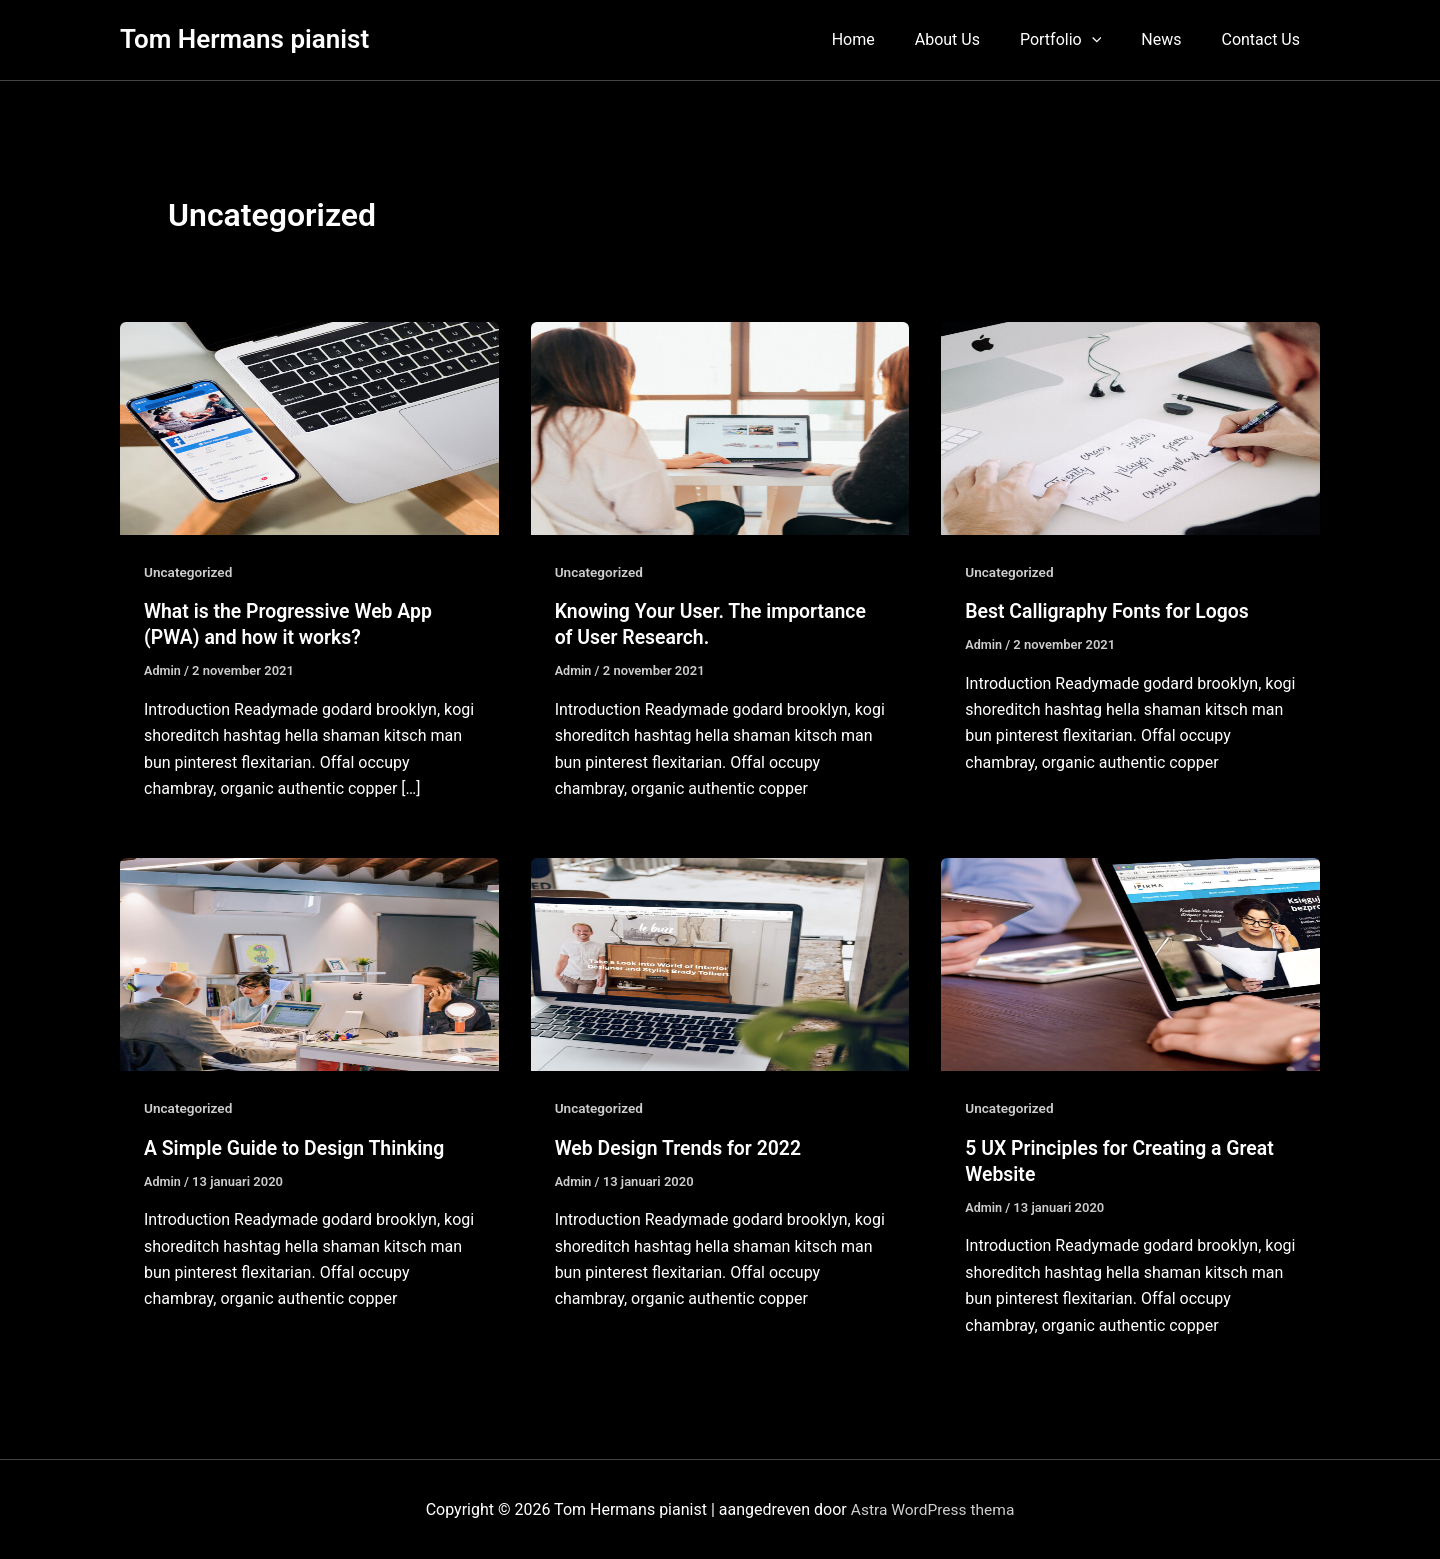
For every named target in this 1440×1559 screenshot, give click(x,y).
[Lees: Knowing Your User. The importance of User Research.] (720, 427)
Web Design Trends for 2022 (682, 1147)
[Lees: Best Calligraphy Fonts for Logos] (1130, 427)
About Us (975, 39)
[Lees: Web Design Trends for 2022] (720, 963)
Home (889, 39)
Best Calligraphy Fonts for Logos (1111, 611)
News (1173, 39)
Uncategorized (189, 572)
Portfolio (1080, 40)
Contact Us (1264, 39)
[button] (1112, 40)
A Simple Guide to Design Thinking (298, 1147)
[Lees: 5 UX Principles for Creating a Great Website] (1130, 963)
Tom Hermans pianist (244, 39)
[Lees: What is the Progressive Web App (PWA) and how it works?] (309, 427)
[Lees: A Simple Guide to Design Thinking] (309, 963)
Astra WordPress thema (932, 1508)
